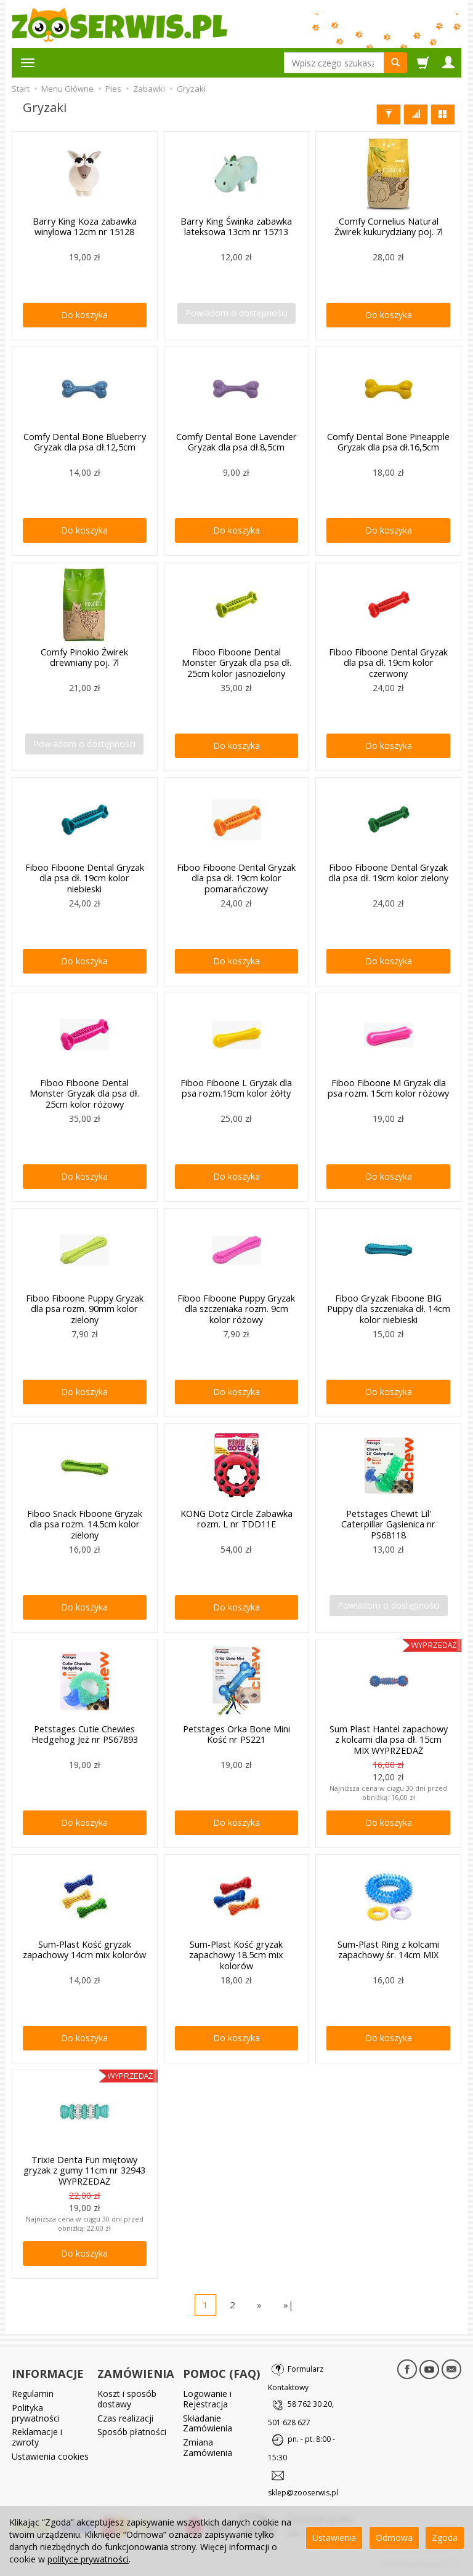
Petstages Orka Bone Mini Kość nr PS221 (236, 1733)
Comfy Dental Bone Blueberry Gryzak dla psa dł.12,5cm (85, 441)
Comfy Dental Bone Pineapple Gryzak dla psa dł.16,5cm (388, 441)
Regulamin (33, 2390)
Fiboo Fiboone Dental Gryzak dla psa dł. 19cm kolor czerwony (388, 662)
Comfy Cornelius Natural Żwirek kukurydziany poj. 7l (389, 226)
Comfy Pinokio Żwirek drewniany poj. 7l (84, 657)
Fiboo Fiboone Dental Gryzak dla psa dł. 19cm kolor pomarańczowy (236, 877)
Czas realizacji (125, 2415)
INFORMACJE (48, 2372)
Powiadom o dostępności (236, 313)
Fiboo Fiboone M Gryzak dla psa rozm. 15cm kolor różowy (388, 1087)
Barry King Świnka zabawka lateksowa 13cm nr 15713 (236, 226)
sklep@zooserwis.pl (303, 2492)
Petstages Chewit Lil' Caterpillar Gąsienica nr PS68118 (388, 1523)
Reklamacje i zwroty (37, 2434)
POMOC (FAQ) (221, 2372)
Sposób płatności (131, 2428)
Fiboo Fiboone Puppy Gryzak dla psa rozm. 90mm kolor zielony (84, 1308)
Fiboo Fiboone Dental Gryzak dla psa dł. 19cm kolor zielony (388, 872)
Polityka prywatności (36, 2410)
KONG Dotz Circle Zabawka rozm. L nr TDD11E (236, 1518)
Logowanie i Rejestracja (207, 2396)
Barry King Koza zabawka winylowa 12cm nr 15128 (84, 226)
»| (288, 2304)
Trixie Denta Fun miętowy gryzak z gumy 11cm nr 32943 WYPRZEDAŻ (84, 2169)
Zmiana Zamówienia (207, 2444)
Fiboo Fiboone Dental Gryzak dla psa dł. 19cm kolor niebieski (84, 877)
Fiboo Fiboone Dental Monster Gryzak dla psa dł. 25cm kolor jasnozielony (236, 662)
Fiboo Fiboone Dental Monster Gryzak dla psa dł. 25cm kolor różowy (84, 1092)
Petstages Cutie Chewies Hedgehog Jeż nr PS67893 (84, 1733)
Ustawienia (334, 2537)
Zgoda (445, 2537)
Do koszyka (84, 315)
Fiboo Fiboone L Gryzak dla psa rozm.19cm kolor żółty (236, 1087)
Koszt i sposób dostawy (126, 2396)
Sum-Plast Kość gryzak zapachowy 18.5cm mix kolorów (236, 1954)
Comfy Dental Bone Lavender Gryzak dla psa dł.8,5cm (236, 441)
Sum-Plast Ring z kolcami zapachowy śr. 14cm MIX (388, 1949)
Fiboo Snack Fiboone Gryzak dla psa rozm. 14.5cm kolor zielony (84, 1523)
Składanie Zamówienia (207, 2420)
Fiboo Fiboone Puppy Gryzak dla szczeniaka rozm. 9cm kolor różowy (236, 1308)
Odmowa (394, 2537)
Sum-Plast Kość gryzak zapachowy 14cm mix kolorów (84, 1949)
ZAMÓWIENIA (135, 2372)
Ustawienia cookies (50, 2453)
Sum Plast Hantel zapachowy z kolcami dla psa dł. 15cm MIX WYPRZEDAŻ (388, 1738)
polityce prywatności (88, 2559)
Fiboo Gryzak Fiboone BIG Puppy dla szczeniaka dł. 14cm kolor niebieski (388, 1308)
